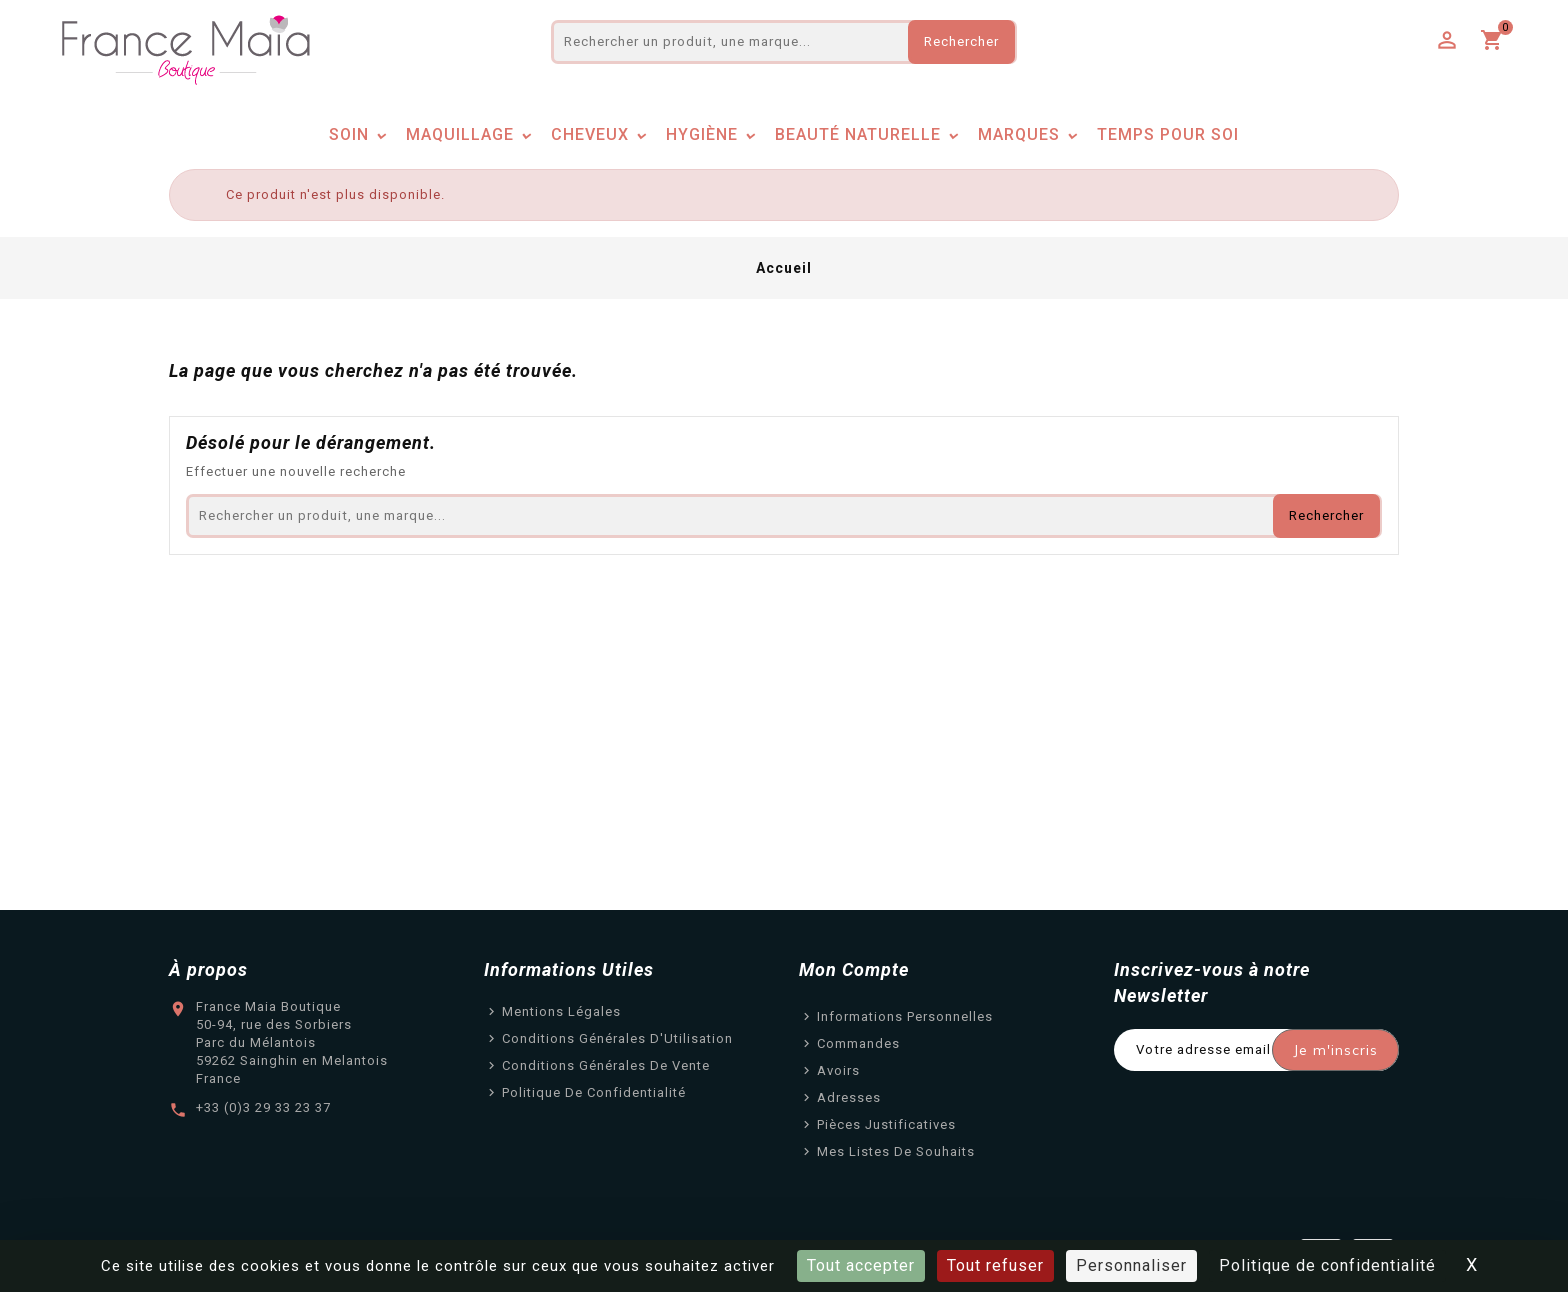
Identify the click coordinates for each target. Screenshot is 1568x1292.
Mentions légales (561, 1011)
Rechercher (961, 41)
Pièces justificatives (886, 1124)
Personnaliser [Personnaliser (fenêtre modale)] (1131, 1265)
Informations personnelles (905, 1016)
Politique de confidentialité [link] (1327, 1265)
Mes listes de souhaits (896, 1151)
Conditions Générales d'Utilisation (617, 1038)
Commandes (858, 1043)
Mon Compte (854, 969)
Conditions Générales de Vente (606, 1065)
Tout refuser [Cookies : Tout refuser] (995, 1265)
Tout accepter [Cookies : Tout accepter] (861, 1265)
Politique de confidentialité (594, 1092)
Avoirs (838, 1070)
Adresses (849, 1097)
